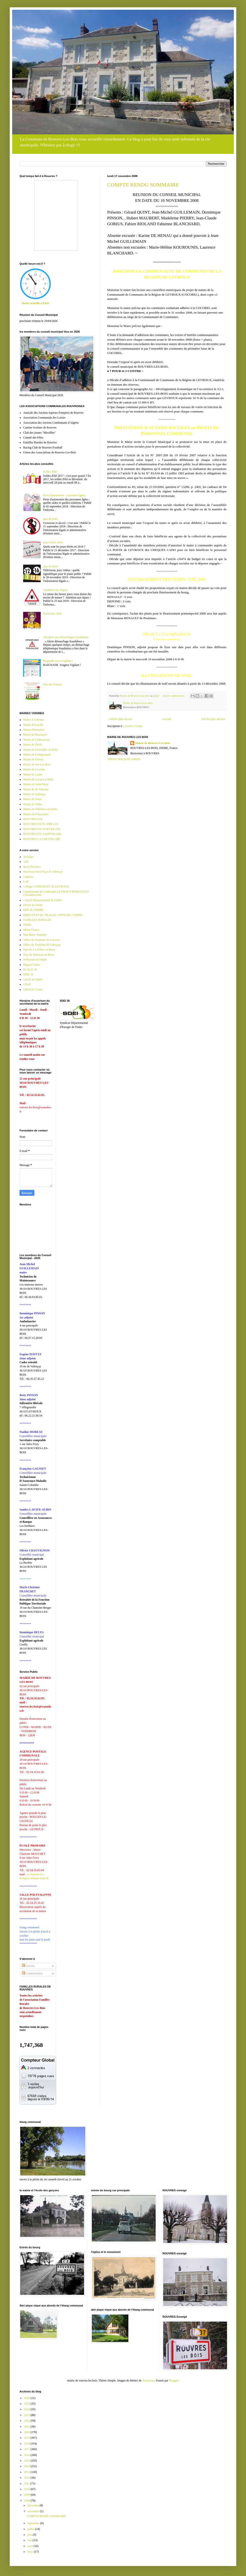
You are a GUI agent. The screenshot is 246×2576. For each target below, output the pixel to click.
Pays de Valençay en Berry (38, 954)
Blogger (173, 2380)
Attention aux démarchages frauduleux (65, 637)
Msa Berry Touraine (35, 934)
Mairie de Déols (32, 744)
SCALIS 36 (30, 969)
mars (31, 2551)
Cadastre (28, 876)
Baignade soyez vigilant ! (58, 661)
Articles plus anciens (213, 719)
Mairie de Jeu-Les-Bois (37, 764)
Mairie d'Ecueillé (33, 725)
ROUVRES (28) (32, 819)
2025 (27, 2403)
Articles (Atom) (133, 726)
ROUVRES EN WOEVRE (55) (41, 829)
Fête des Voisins (52, 684)
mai (30, 2540)
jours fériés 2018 (53, 542)
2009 (27, 2494)
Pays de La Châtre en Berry (39, 949)
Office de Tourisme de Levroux (41, 940)
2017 (27, 2449)
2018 (27, 2443)
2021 (27, 2426)
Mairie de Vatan (32, 799)
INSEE (27, 924)
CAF (26, 881)
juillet (31, 2529)
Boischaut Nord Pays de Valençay (43, 871)
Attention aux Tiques (55, 590)
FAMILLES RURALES (37, 920)
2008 (27, 2500)
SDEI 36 (28, 974)
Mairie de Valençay (34, 794)
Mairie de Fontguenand (36, 754)
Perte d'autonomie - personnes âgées (64, 495)
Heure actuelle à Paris (35, 303)
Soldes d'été (50, 471)
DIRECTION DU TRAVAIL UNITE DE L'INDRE (53, 915)
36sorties (28, 857)
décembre (34, 2505)
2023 (27, 2415)
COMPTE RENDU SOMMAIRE (143, 185)
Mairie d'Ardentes (33, 719)
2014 (27, 2466)
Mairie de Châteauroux (36, 739)
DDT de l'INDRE (33, 910)
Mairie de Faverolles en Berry (40, 749)
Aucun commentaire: (173, 695)
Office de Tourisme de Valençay (42, 944)
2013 (27, 2472)
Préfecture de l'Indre (35, 959)
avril (31, 2546)
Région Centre (31, 964)
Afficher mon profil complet (123, 759)
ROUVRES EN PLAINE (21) (40, 824)
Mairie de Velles (32, 804)
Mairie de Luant (32, 774)
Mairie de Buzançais (35, 734)
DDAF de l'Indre (33, 905)
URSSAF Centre (33, 989)
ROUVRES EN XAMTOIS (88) (42, 834)
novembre (34, 2511)
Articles (28, 1966)
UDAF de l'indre (33, 979)
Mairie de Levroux (34, 769)
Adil (25, 861)
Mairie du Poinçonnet (35, 814)
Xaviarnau (148, 2380)
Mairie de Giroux (33, 759)
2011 (27, 2483)
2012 (27, 2477)
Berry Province (32, 866)
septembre (34, 2523)
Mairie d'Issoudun (33, 729)
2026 (27, 2398)
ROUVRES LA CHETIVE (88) (41, 839)
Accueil (166, 719)
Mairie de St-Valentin (35, 789)
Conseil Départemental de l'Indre (42, 900)
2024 (27, 2409)
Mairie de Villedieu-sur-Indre (40, 809)
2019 (27, 2437)
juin (30, 2534)
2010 (27, 2489)
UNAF (27, 984)
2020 (27, 2432)
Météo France (31, 930)
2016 (27, 2455)
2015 (27, 2460)
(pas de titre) (50, 519)
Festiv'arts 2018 (52, 613)
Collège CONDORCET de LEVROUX (46, 886)
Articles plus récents (120, 719)
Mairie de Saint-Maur (35, 784)
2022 (27, 2420)
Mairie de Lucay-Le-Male (38, 779)
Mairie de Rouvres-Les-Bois (152, 743)
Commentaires (32, 1973)
